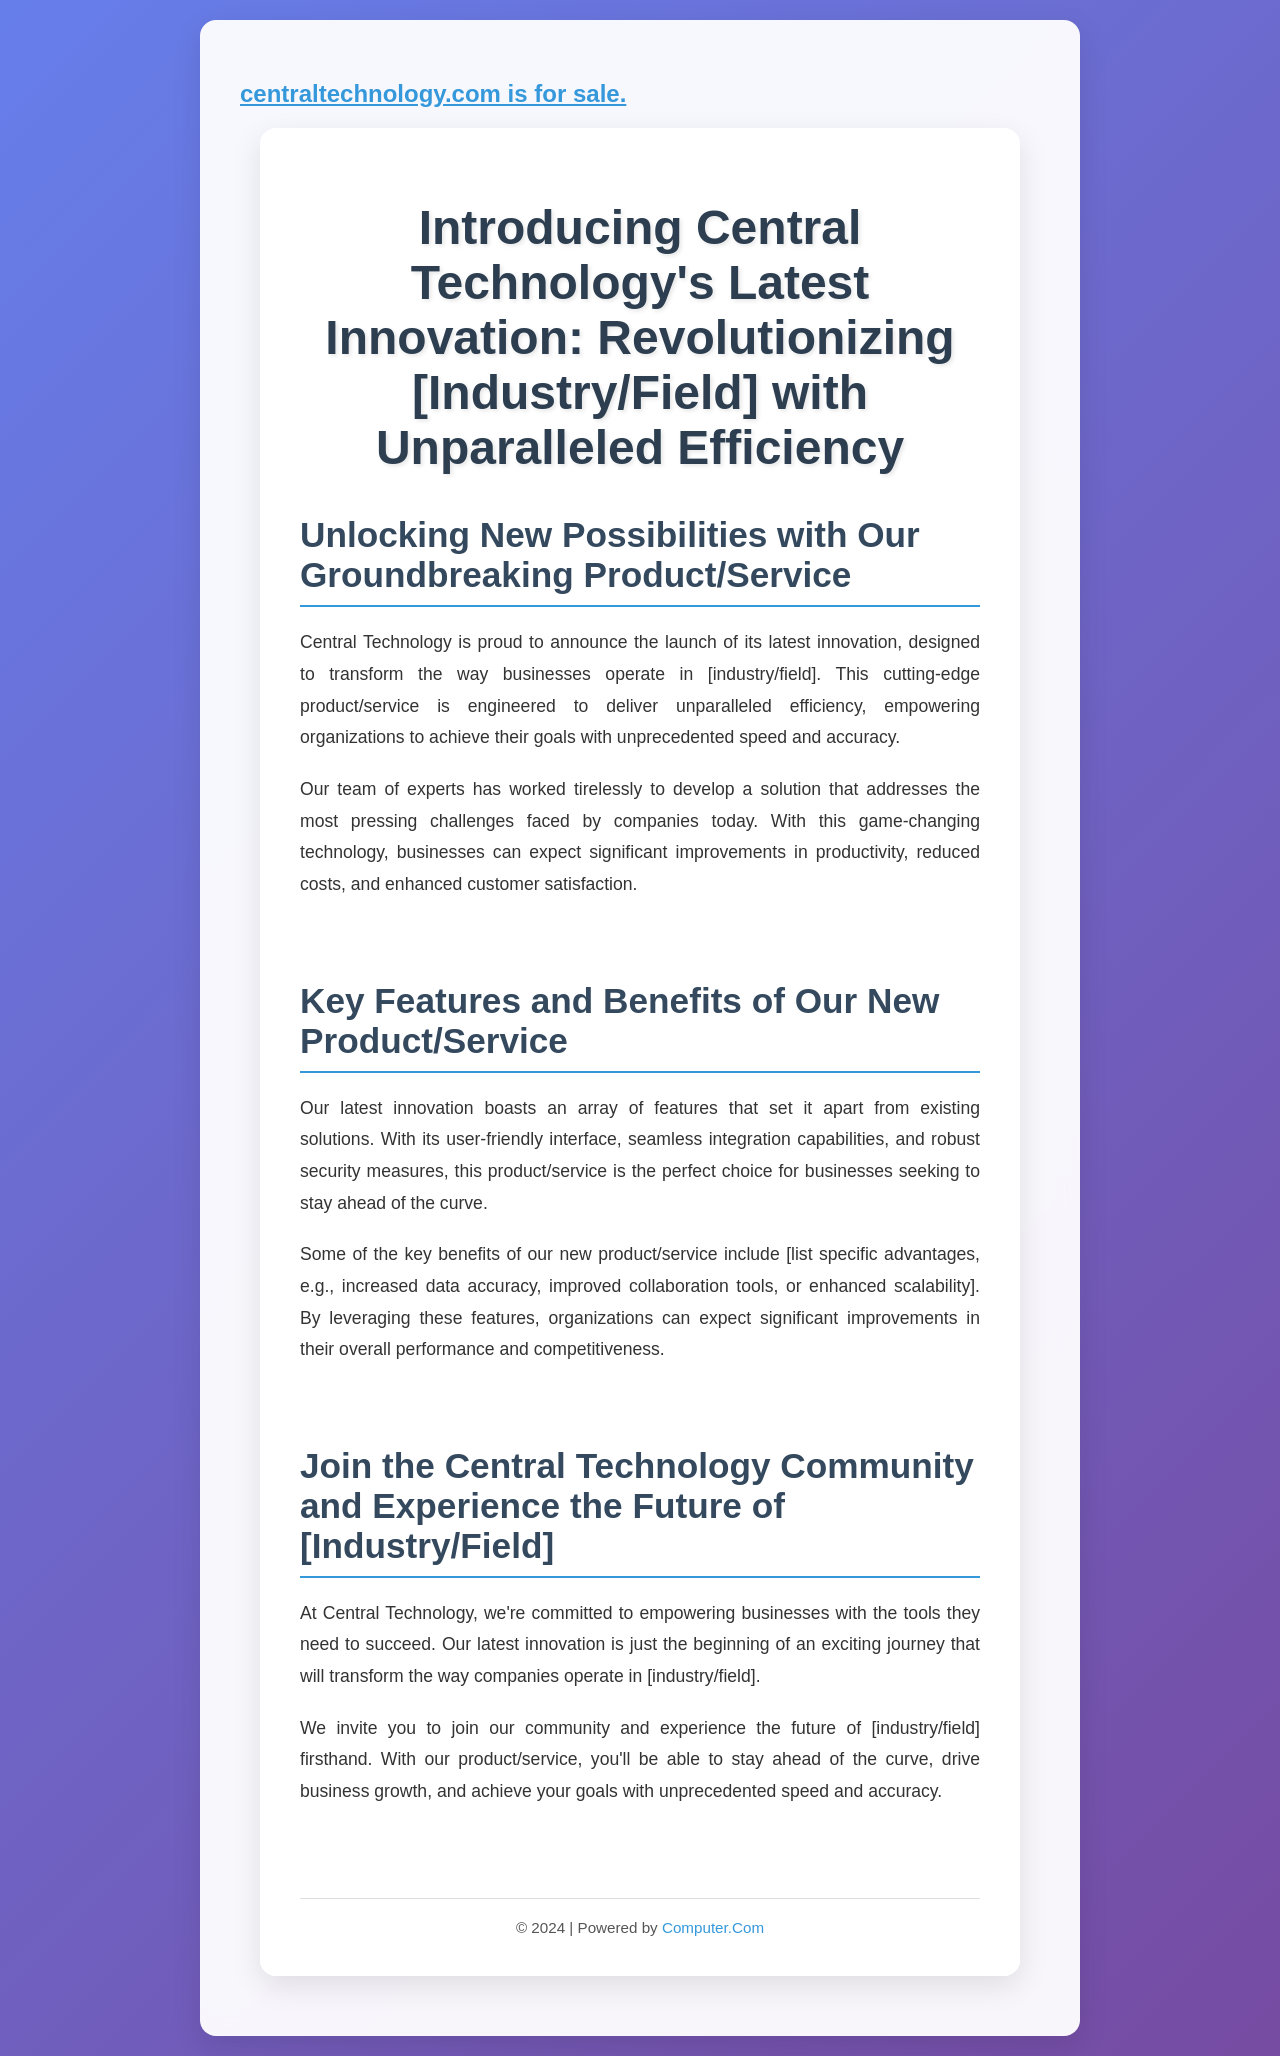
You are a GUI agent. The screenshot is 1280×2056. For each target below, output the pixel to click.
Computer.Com (713, 1927)
